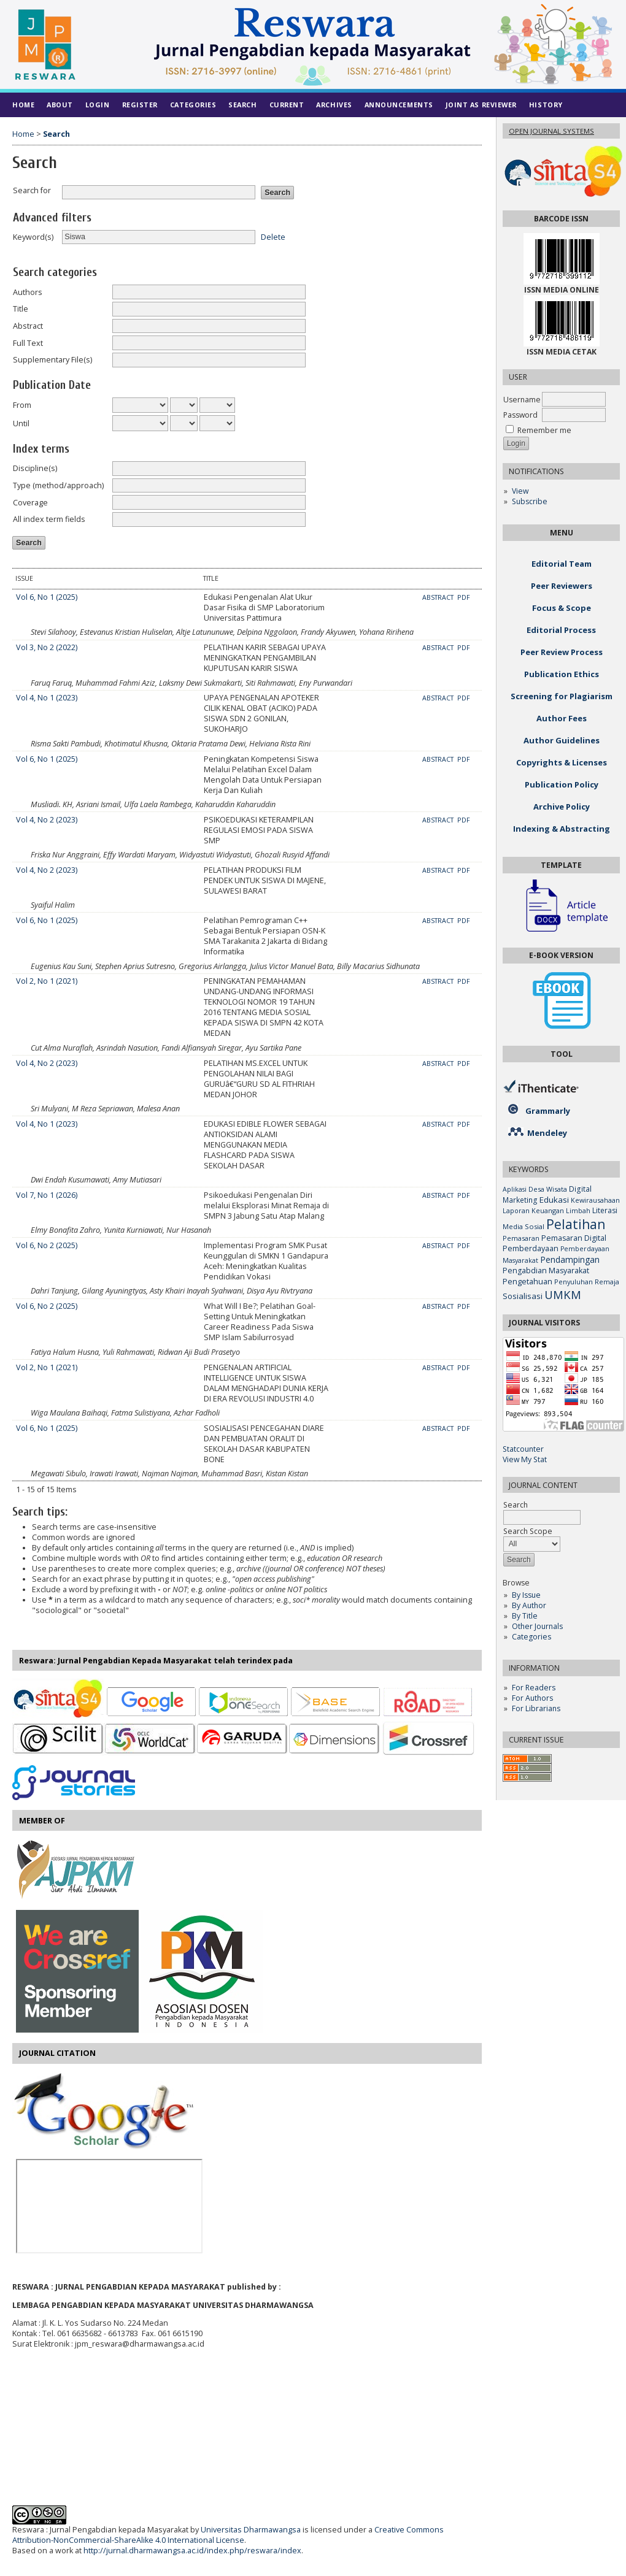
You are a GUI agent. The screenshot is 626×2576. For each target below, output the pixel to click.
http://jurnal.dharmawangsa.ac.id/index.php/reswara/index (192, 2550)
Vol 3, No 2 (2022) (46, 647)
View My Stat (525, 1459)
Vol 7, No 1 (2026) (46, 1195)
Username (522, 399)
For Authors (532, 1698)
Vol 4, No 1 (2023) (46, 697)
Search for (32, 190)
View (520, 491)
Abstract (28, 326)
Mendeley (547, 1132)
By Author (529, 1605)
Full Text (28, 343)
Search (242, 104)
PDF (463, 597)
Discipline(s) (35, 468)
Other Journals (537, 1626)
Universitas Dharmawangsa (251, 2529)
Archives (334, 104)
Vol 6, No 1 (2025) (46, 597)
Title (20, 309)
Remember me (544, 430)
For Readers (533, 1687)
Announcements (399, 104)
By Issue (526, 1595)
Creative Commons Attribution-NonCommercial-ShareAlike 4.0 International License (228, 2534)
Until (21, 423)
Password (520, 415)
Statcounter (523, 1449)
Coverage (30, 502)
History (546, 104)
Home (23, 104)
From (22, 405)
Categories (531, 1636)
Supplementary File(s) (52, 360)
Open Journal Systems (551, 131)
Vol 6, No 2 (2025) (46, 1245)
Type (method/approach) (58, 485)
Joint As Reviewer (481, 104)
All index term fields (49, 519)
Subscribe (529, 501)
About (60, 104)
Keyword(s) (33, 237)
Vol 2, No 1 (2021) (46, 981)
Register (140, 104)
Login (97, 104)
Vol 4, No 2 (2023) (46, 820)
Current (286, 104)
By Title (525, 1616)
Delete (273, 236)
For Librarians (536, 1708)
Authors (27, 292)
